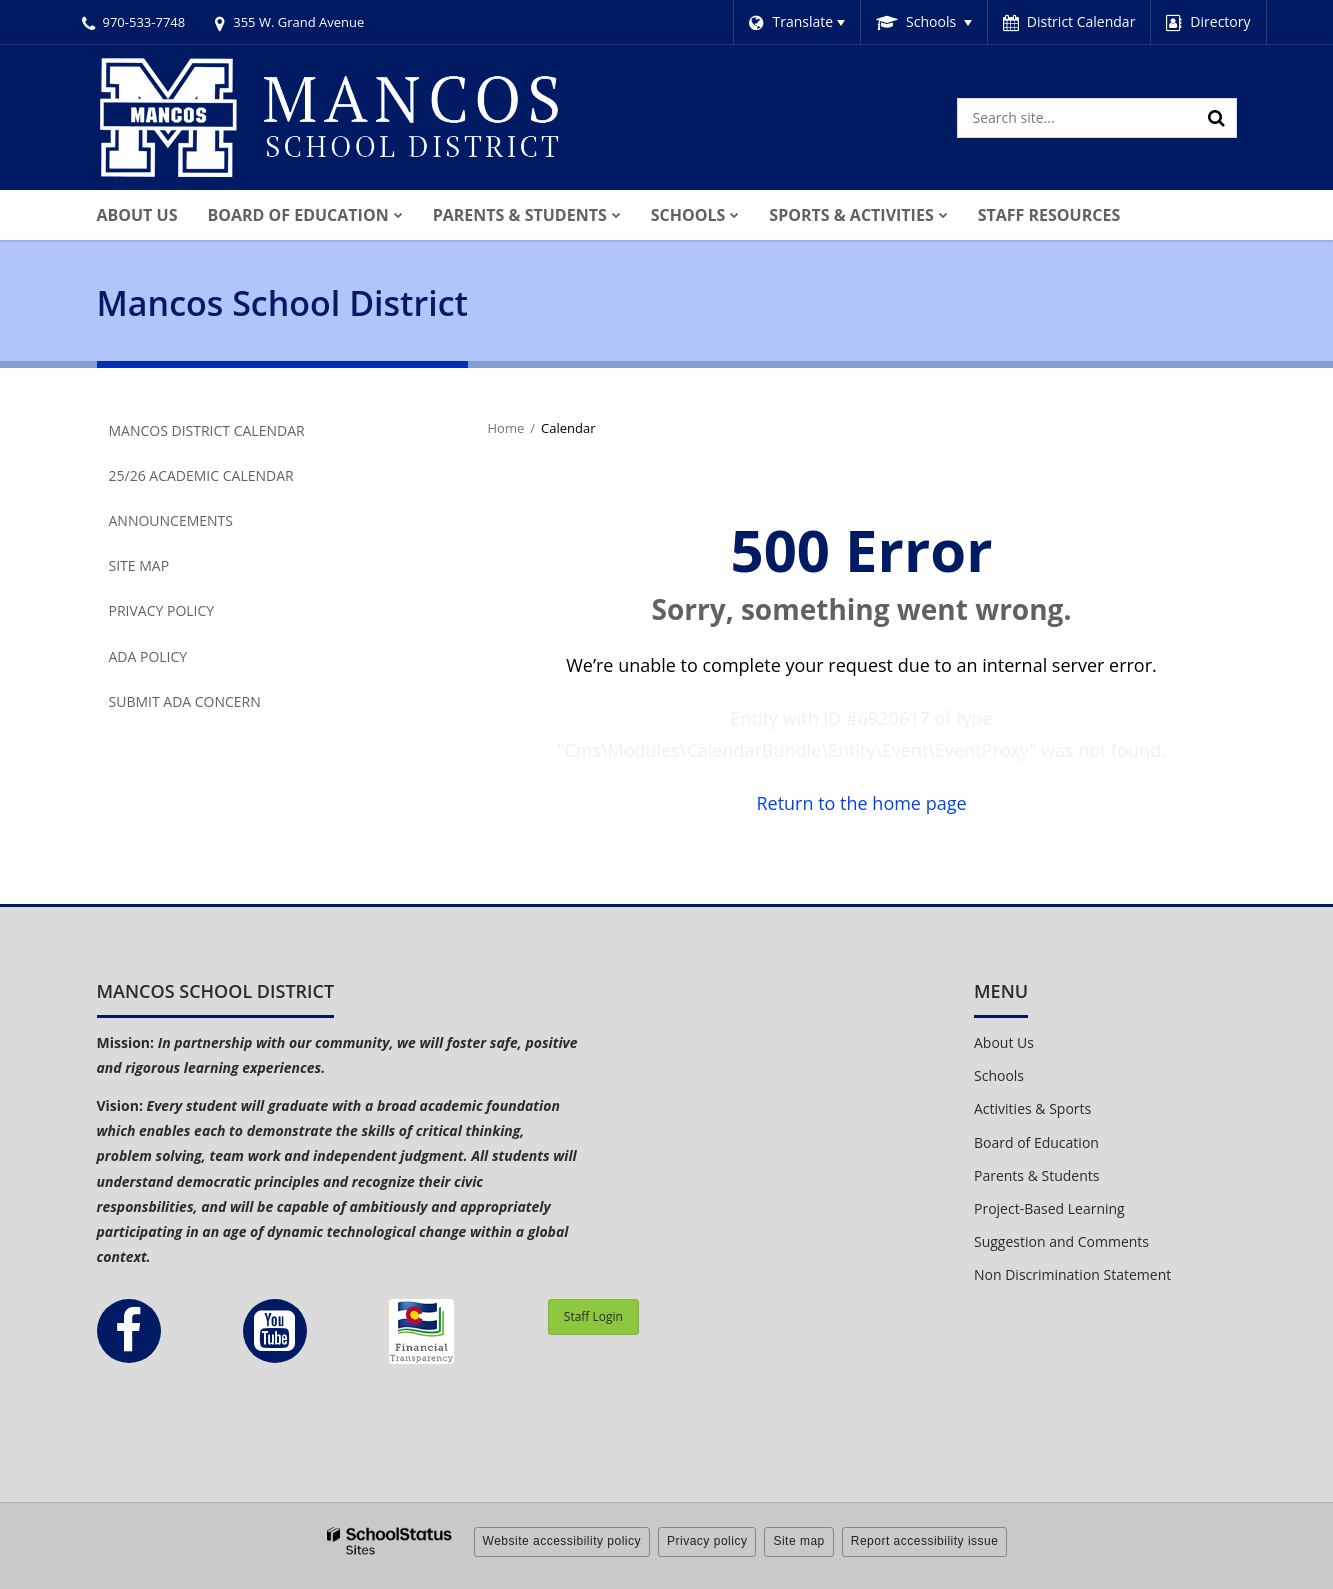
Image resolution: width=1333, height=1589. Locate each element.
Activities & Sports (1032, 1108)
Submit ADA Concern (185, 701)
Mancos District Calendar (207, 430)
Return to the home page (861, 803)
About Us (1004, 1042)
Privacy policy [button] (707, 1541)
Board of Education (1036, 1142)
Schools (999, 1075)
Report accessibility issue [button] (925, 1541)
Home (506, 428)
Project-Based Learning (1049, 1208)
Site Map (139, 565)
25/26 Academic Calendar (201, 475)
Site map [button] (798, 1541)
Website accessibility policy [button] (562, 1541)
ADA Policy (148, 656)
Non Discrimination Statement (1072, 1274)
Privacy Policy (162, 610)
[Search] (1217, 118)
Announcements (171, 520)
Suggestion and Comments (1061, 1241)
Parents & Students (1036, 1175)
